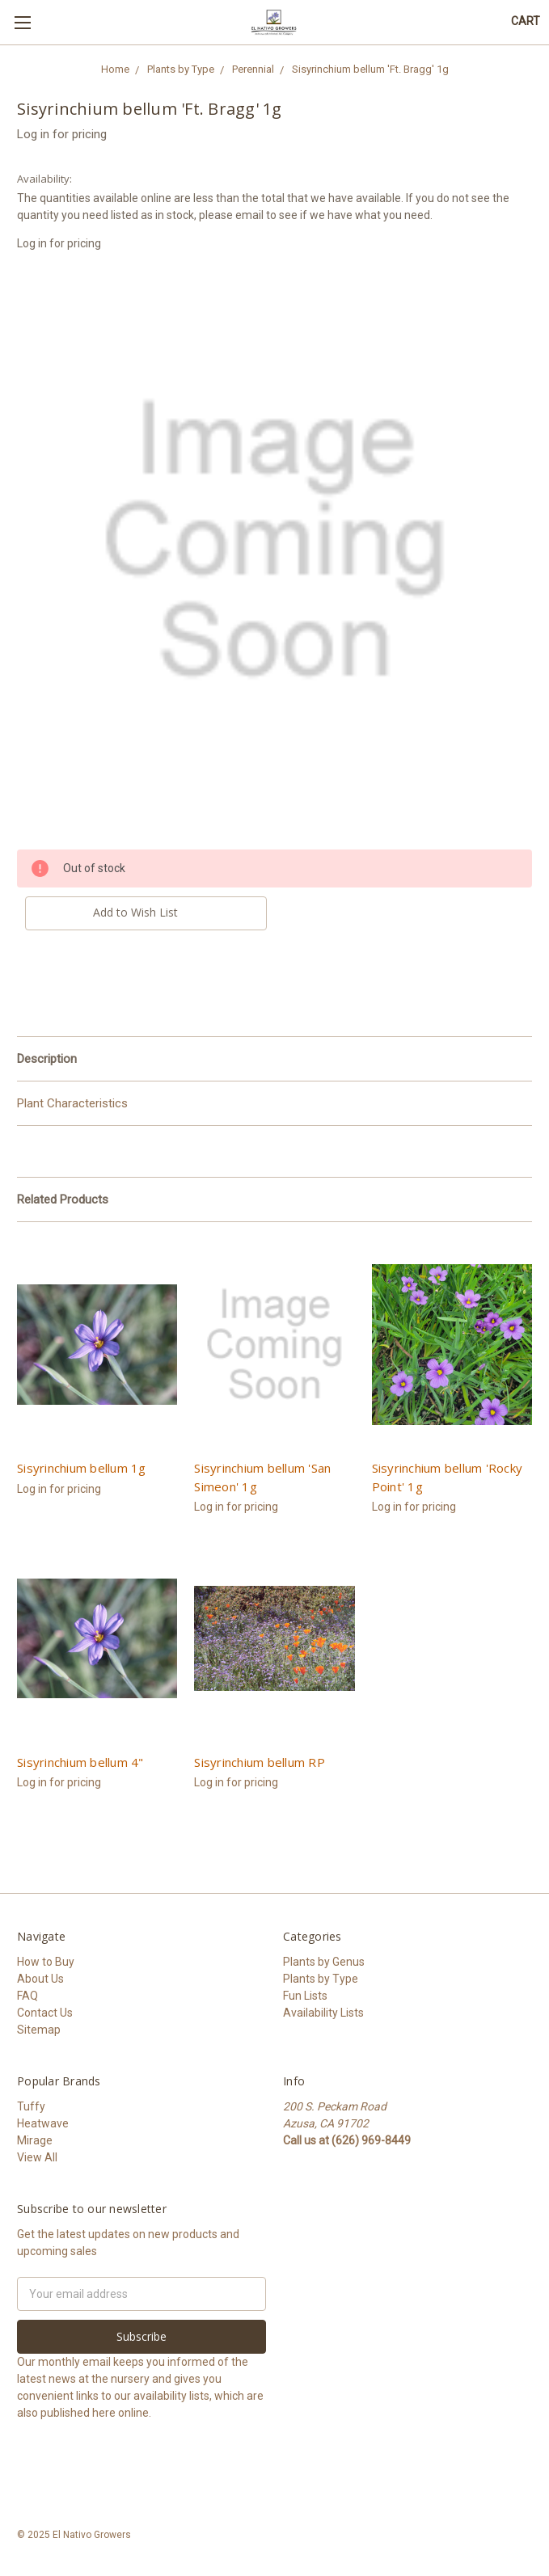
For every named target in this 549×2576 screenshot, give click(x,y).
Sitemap (39, 2029)
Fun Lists (305, 1995)
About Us (40, 1978)
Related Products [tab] (62, 1199)
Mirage (35, 2140)
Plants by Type (320, 1978)
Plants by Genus (324, 1961)
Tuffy (31, 2106)
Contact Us (45, 2012)
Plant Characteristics (72, 1103)
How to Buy (45, 1961)
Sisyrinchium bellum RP (259, 1762)
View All (37, 2157)
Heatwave (43, 2123)
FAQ (27, 1995)
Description (47, 1059)
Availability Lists (323, 2012)
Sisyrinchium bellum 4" (80, 1762)
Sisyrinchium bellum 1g (81, 1468)
